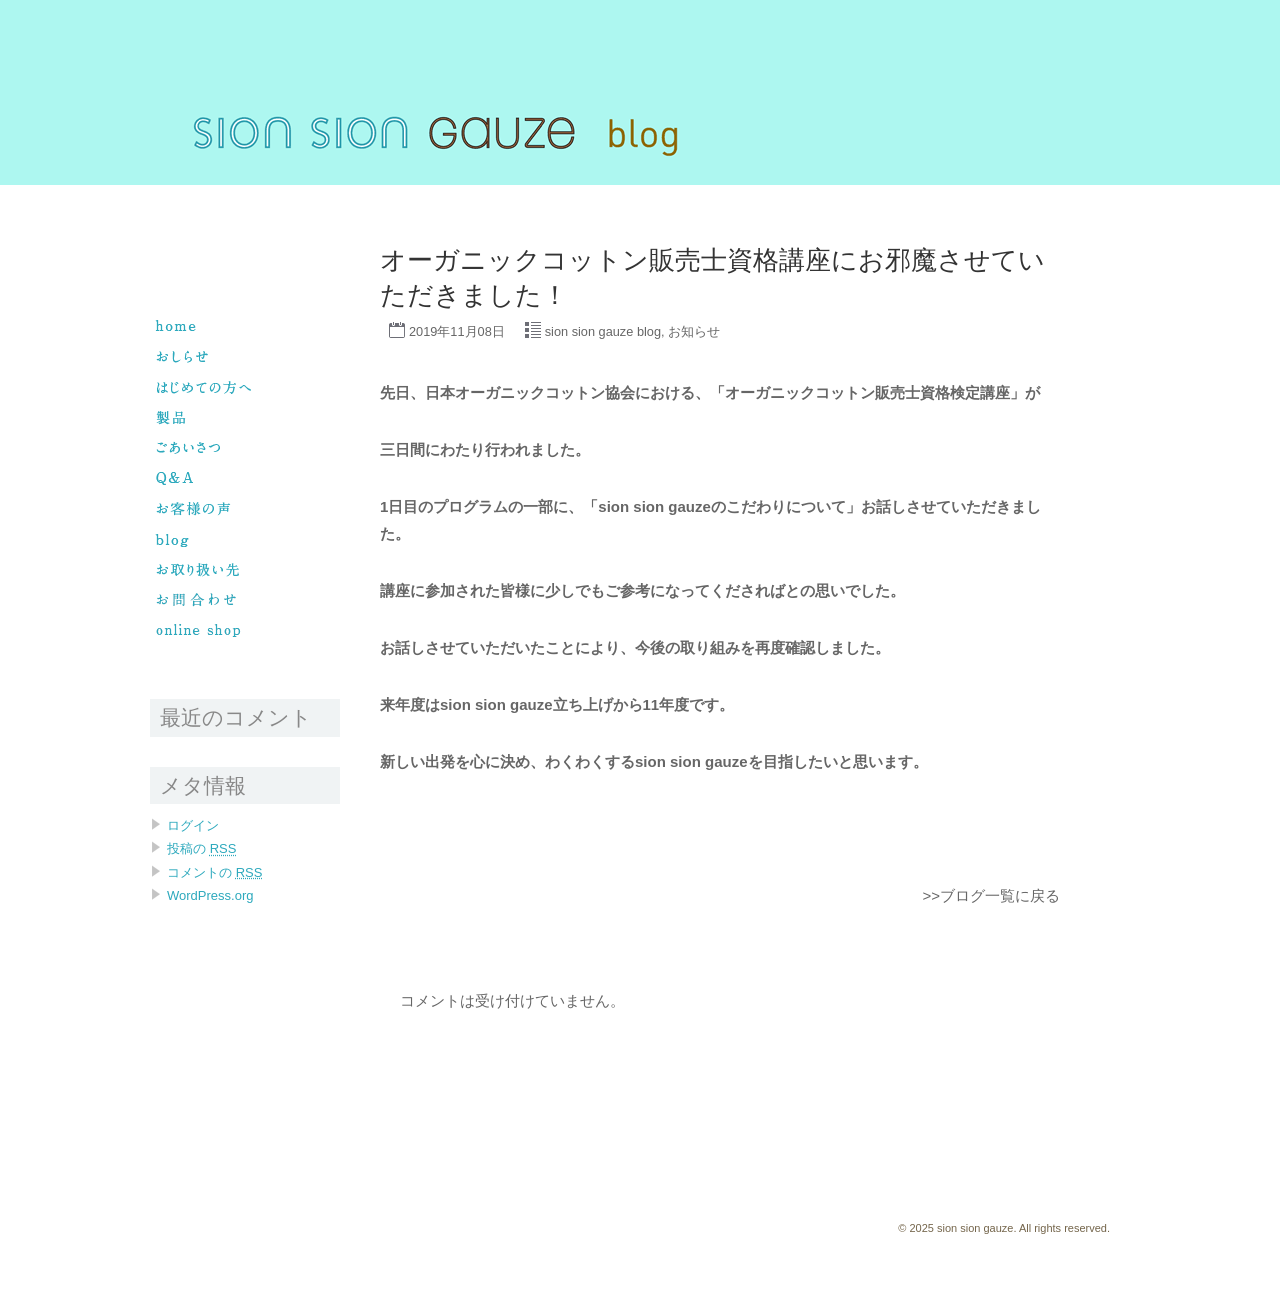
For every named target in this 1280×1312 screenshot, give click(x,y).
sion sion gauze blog (603, 331)
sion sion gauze (191, 194)
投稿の (201, 848)
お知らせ (694, 331)
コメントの (214, 872)
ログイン (193, 825)
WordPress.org (210, 895)
